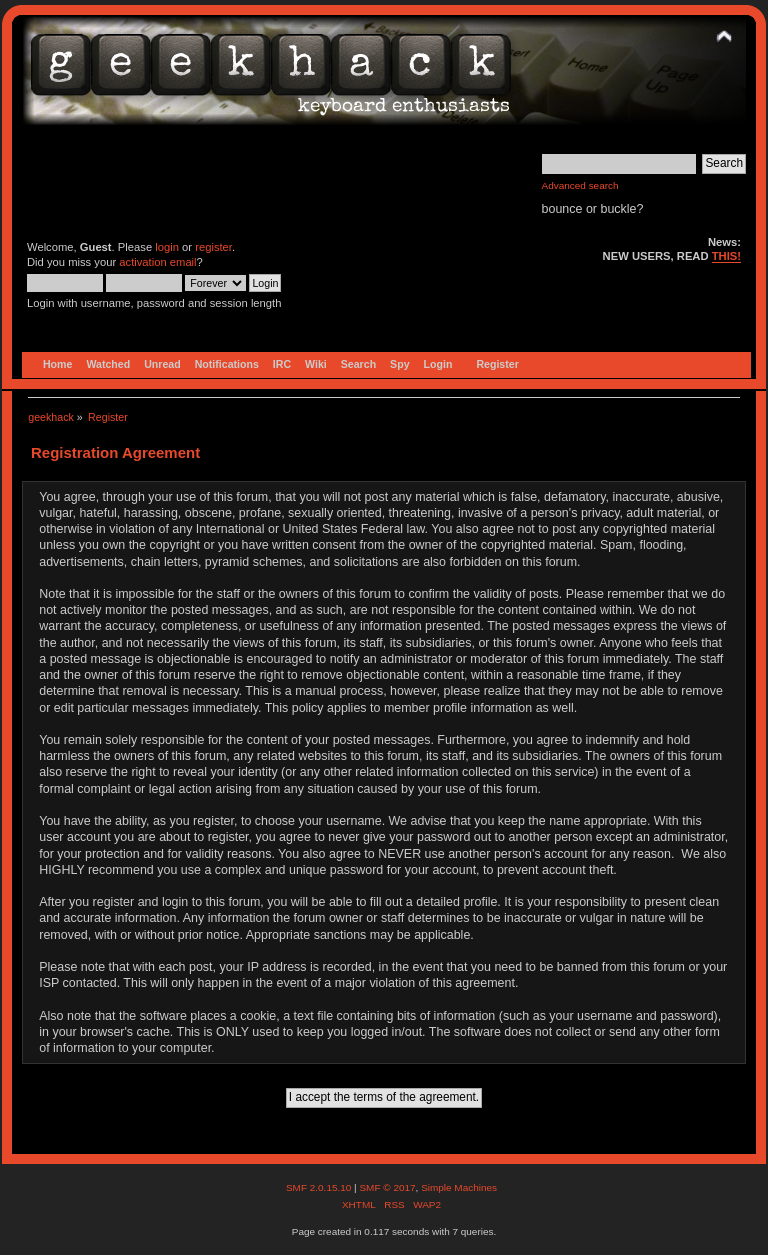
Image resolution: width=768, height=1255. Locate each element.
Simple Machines (459, 1187)
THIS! (726, 256)
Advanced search (580, 185)
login (167, 247)
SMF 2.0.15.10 (320, 1187)
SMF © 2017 (387, 1187)
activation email (157, 262)
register (213, 247)
